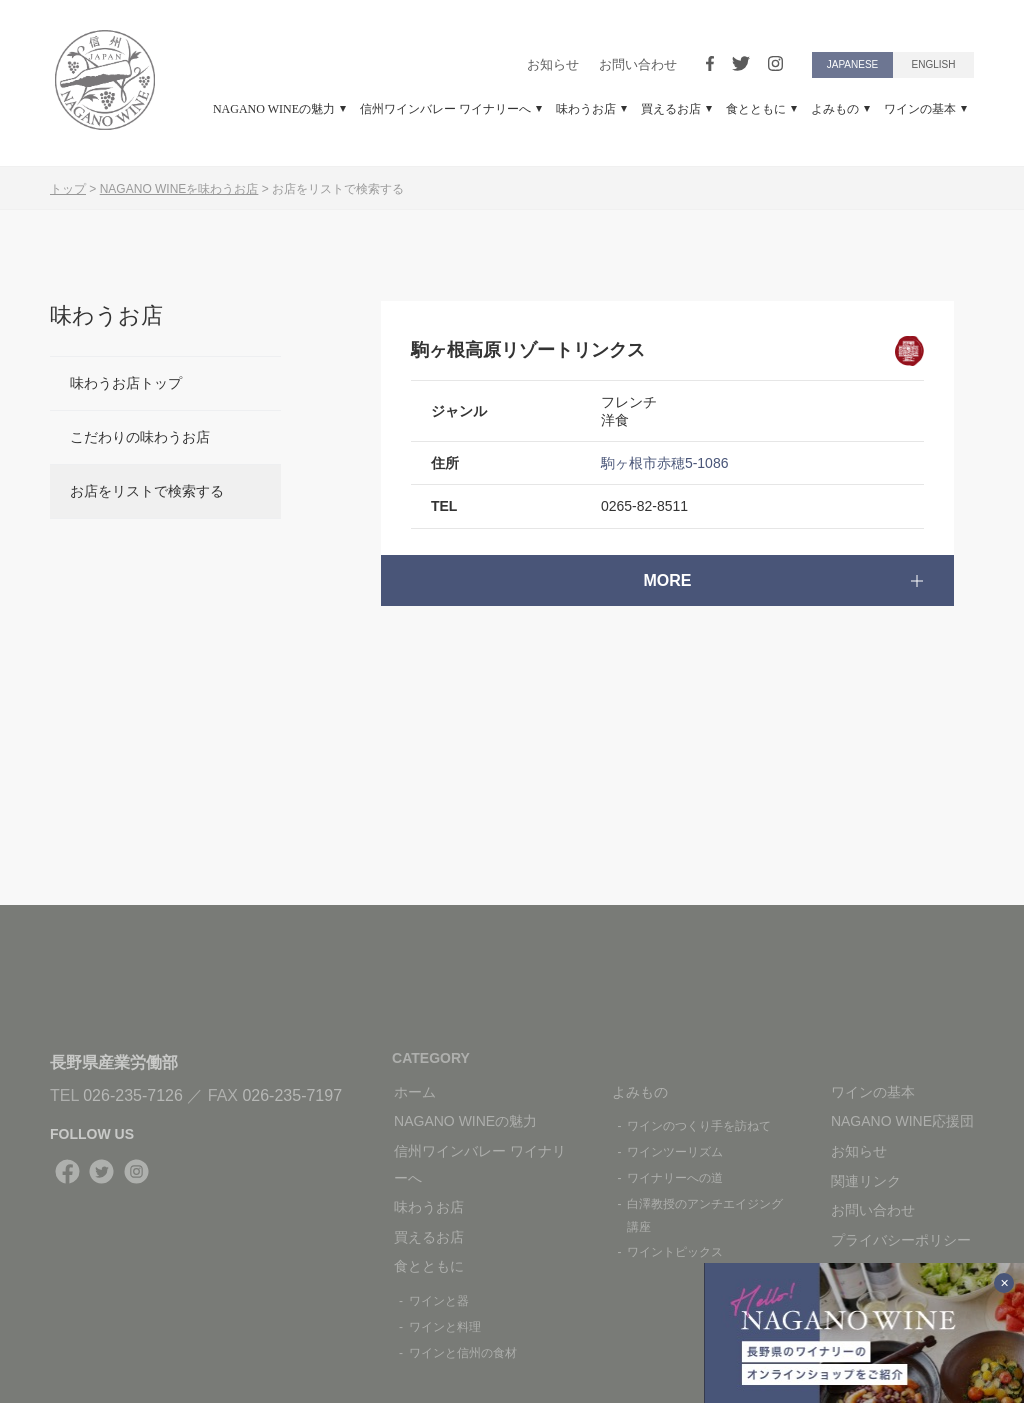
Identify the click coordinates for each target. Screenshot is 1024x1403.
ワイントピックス (675, 1252)
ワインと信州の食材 (463, 1353)
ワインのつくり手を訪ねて (699, 1126)
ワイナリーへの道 (675, 1178)
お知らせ (553, 64)
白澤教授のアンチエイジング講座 (705, 1215)
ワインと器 (439, 1301)
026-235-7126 (133, 1095)
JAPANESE (853, 64)
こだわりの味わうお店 (140, 437)
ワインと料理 (445, 1327)
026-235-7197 (292, 1095)
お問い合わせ (638, 64)
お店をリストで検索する (147, 491)
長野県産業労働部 (114, 1062)
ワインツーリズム (675, 1152)
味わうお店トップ (126, 383)
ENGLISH (934, 64)
